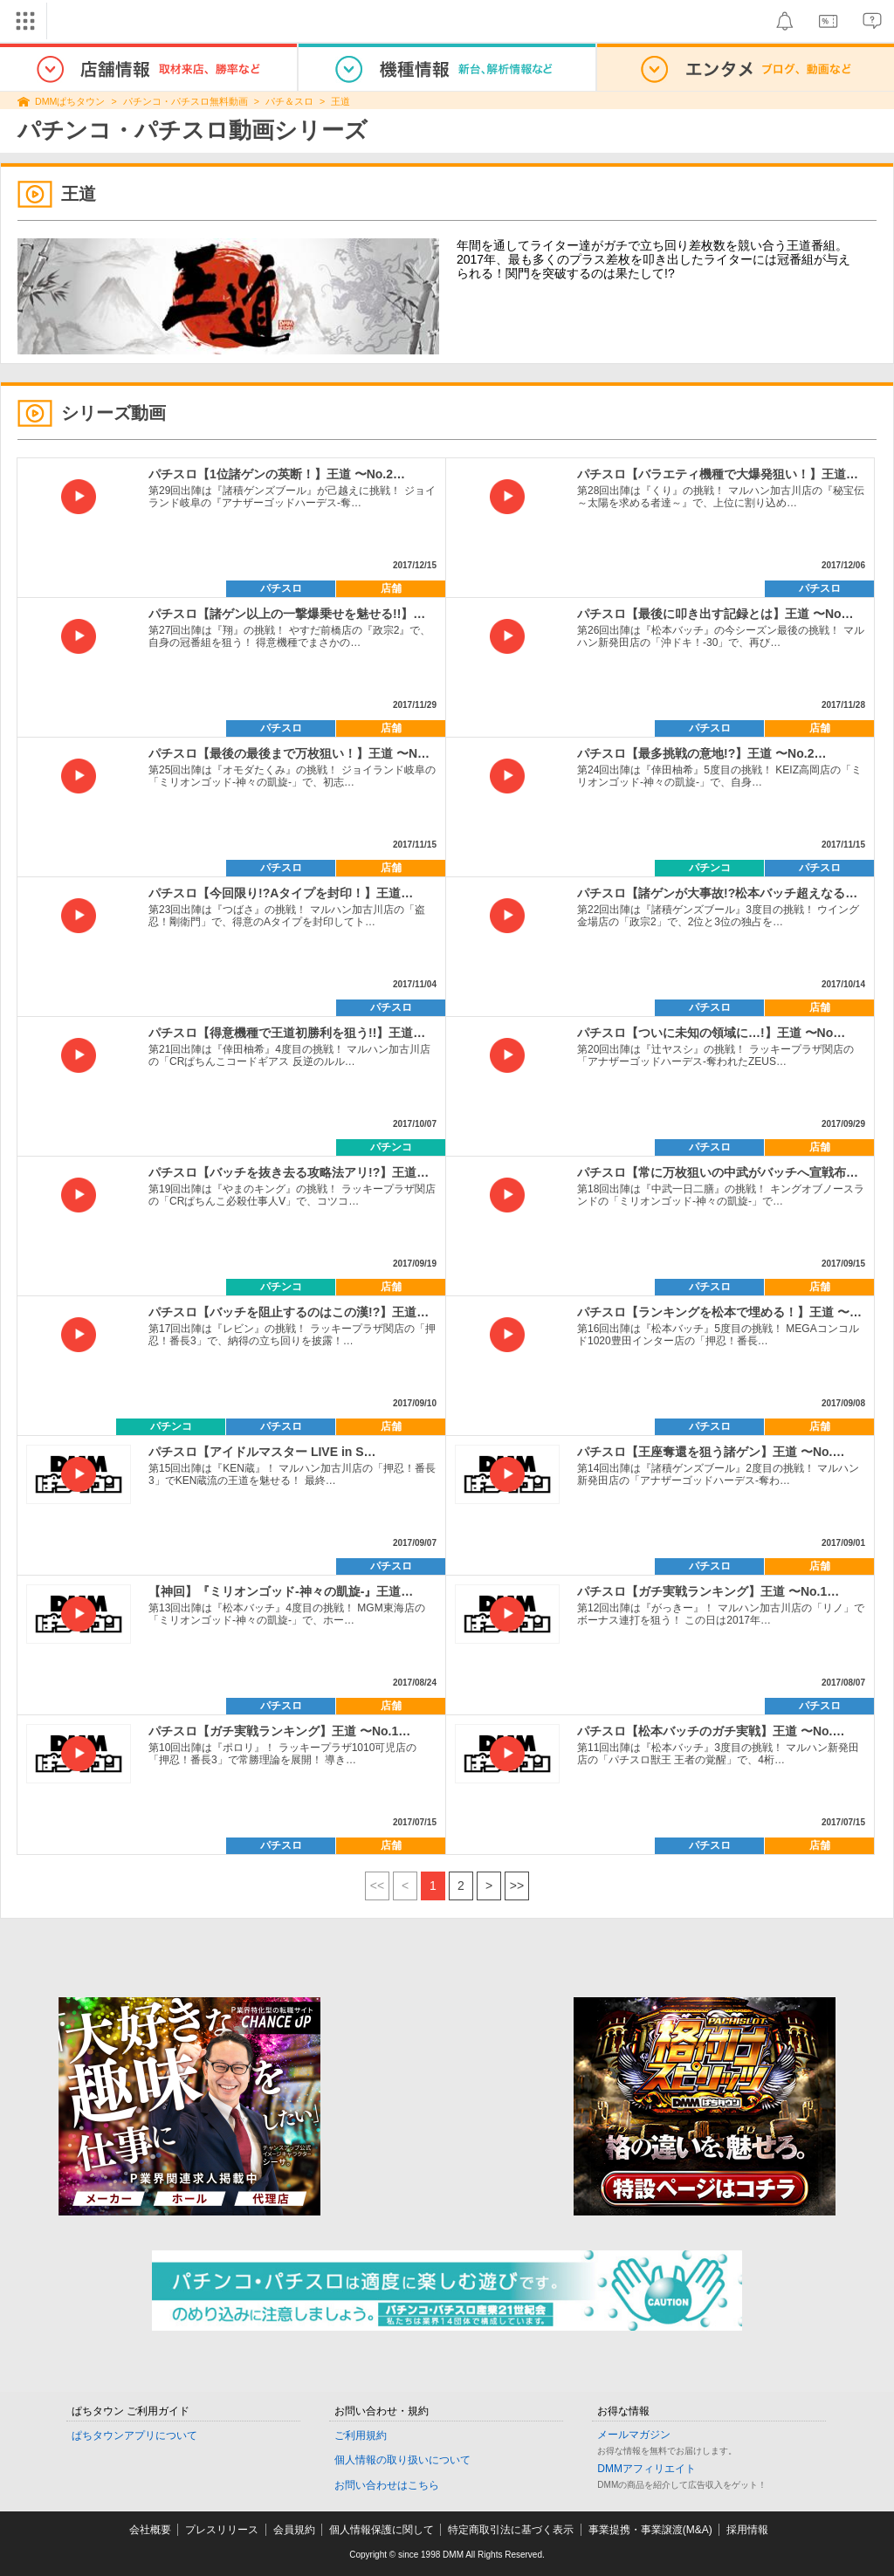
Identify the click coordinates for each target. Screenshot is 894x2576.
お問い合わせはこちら (386, 2485)
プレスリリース (221, 2530)
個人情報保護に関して (381, 2530)
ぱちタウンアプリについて (134, 2435)
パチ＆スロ (289, 101)
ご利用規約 (360, 2435)
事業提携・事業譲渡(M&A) (650, 2530)
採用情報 (747, 2530)
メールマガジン (633, 2434)
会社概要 (150, 2530)
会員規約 (294, 2530)
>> (517, 1886)
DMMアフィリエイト (646, 2469)
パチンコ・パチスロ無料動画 (185, 101)
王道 (340, 101)
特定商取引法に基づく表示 (511, 2530)
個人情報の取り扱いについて (402, 2460)
